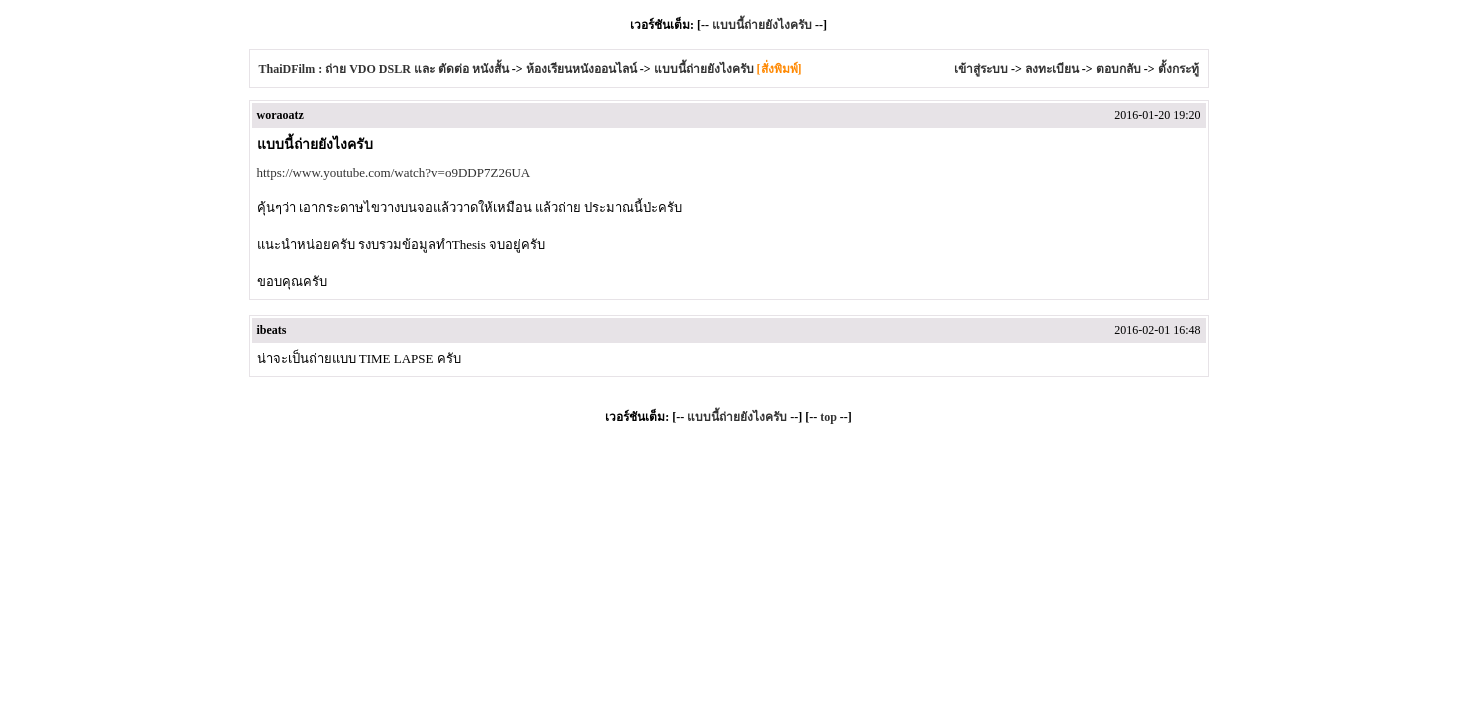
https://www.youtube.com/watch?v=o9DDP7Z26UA (394, 172)
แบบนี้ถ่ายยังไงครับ (762, 25)
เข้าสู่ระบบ (981, 69)
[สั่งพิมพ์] (779, 69)
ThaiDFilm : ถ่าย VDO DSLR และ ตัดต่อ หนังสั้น (384, 69)
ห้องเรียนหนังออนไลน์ (581, 69)
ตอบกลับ (1118, 69)
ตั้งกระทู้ (1178, 69)
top (828, 417)
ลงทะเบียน (1052, 69)
